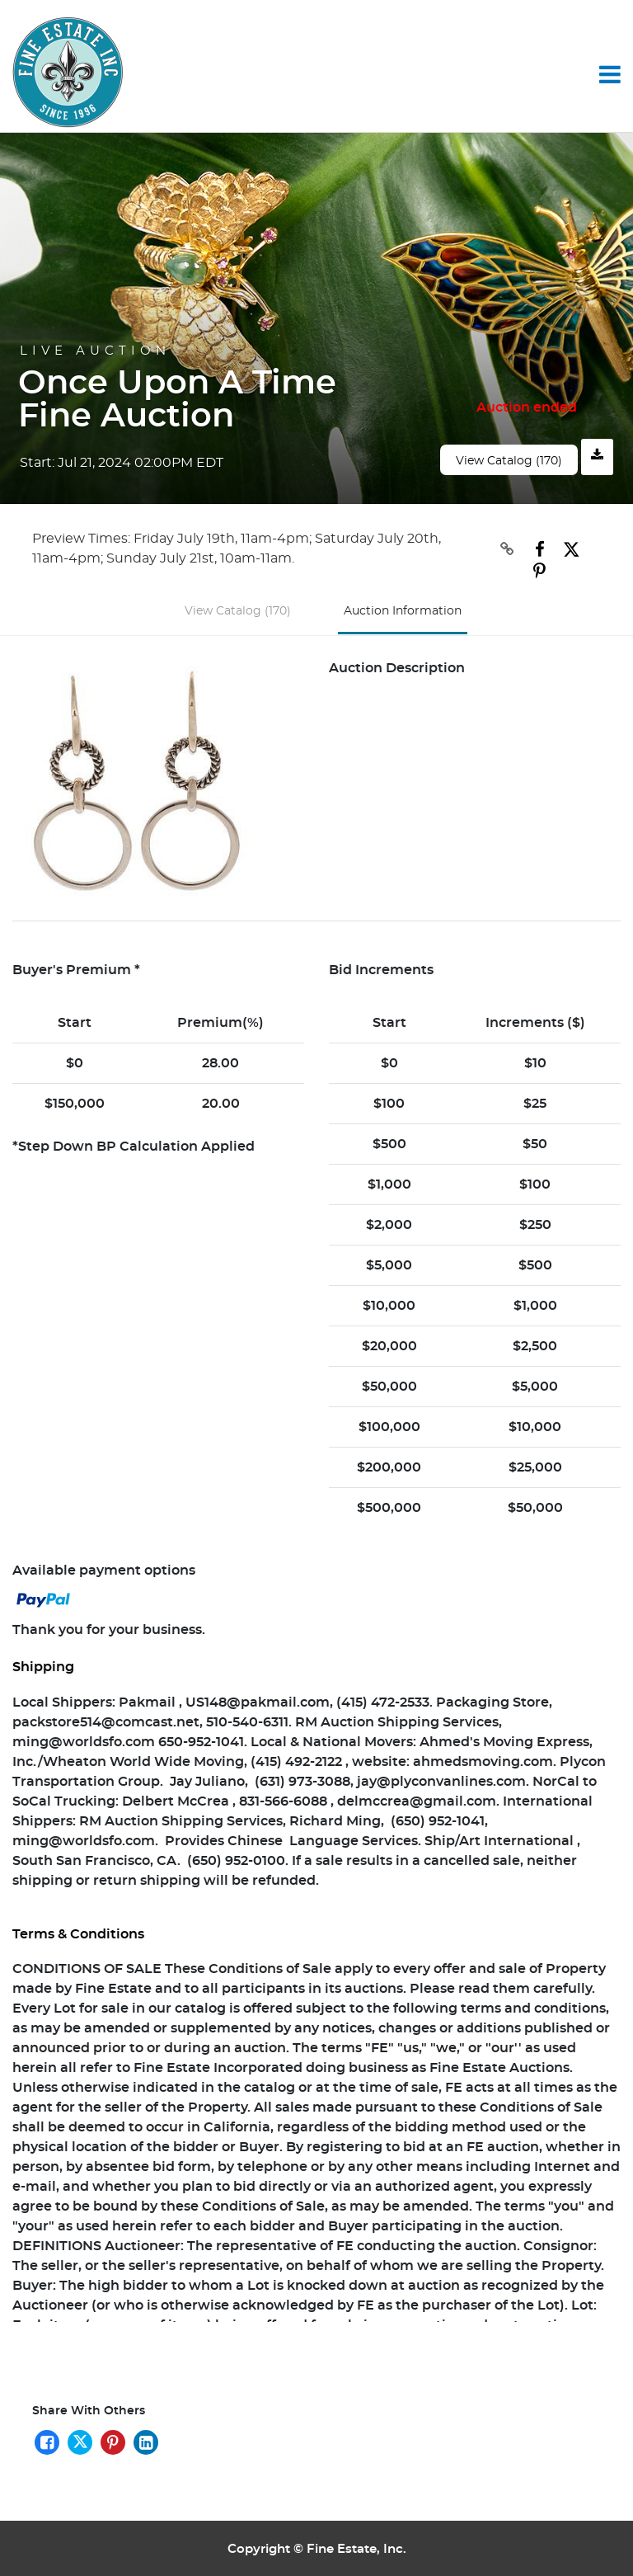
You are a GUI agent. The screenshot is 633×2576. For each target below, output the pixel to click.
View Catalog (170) (509, 461)
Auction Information (403, 608)
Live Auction (95, 351)
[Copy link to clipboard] (496, 549)
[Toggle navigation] (610, 74)
